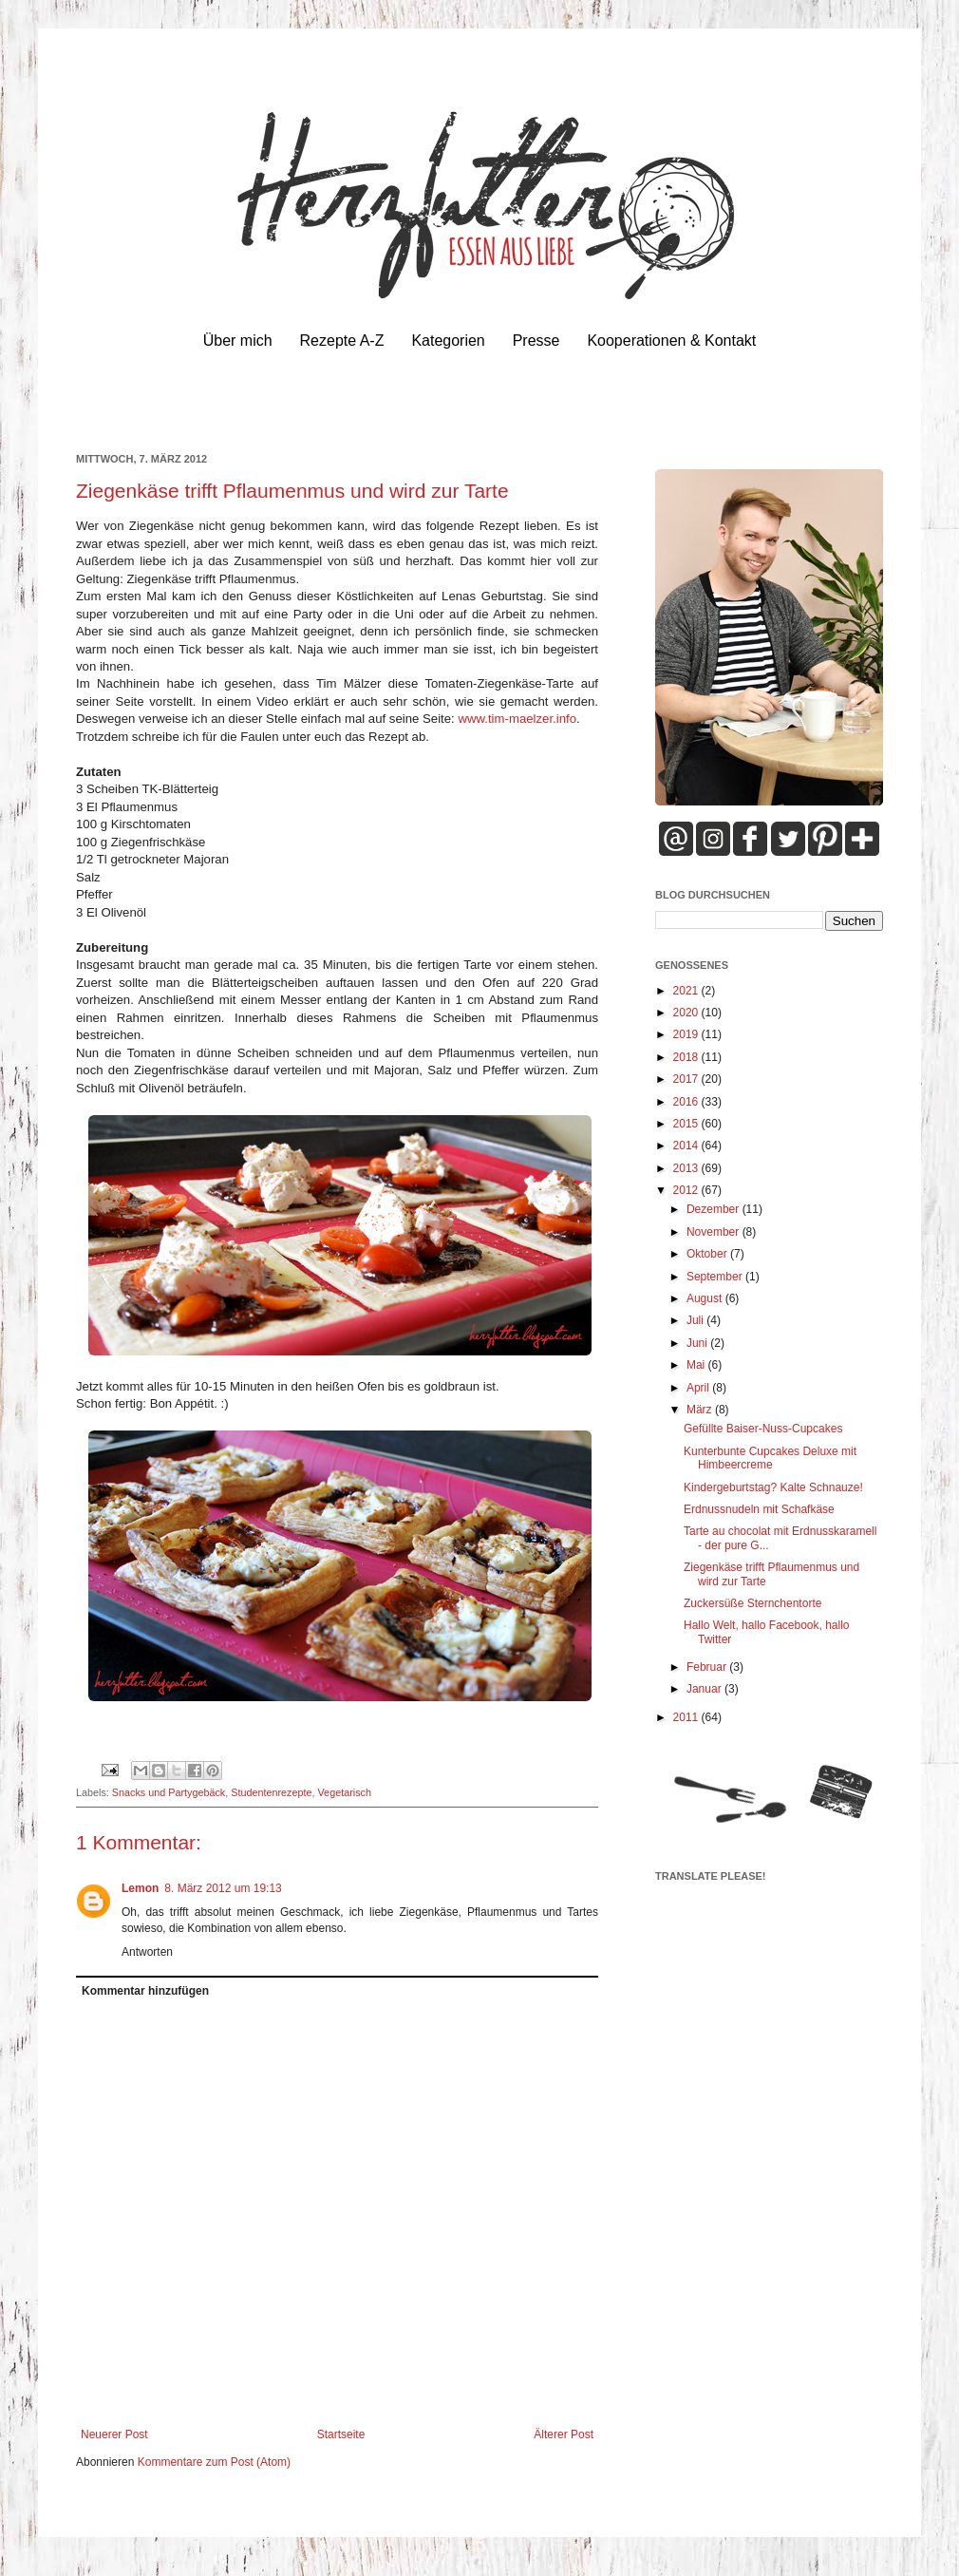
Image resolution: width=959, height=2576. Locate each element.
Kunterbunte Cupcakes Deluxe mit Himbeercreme (770, 1458)
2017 (687, 1079)
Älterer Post (563, 2434)
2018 (687, 1057)
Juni (698, 1343)
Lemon (140, 1888)
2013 (687, 1168)
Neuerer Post (114, 2434)
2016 (687, 1101)
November (714, 1232)
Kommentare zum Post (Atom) (214, 2462)
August (705, 1298)
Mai (697, 1365)
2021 (687, 990)
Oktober (708, 1253)
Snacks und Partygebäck (168, 1792)
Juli (696, 1320)
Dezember (714, 1209)
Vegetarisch (344, 1792)
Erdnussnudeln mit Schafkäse (759, 1509)
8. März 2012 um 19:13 (222, 1888)
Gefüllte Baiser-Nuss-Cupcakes (763, 1428)
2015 (687, 1123)
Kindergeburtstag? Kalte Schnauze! (773, 1487)
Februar (707, 1667)
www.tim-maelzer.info (517, 718)
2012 (687, 1190)
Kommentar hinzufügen (145, 1991)
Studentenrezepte (271, 1792)
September (715, 1276)
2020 (687, 1012)
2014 (687, 1145)
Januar (705, 1688)
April (699, 1387)
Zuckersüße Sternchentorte (752, 1603)
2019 (687, 1034)
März (700, 1409)
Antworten (147, 1952)
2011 (687, 1717)
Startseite (341, 2434)
